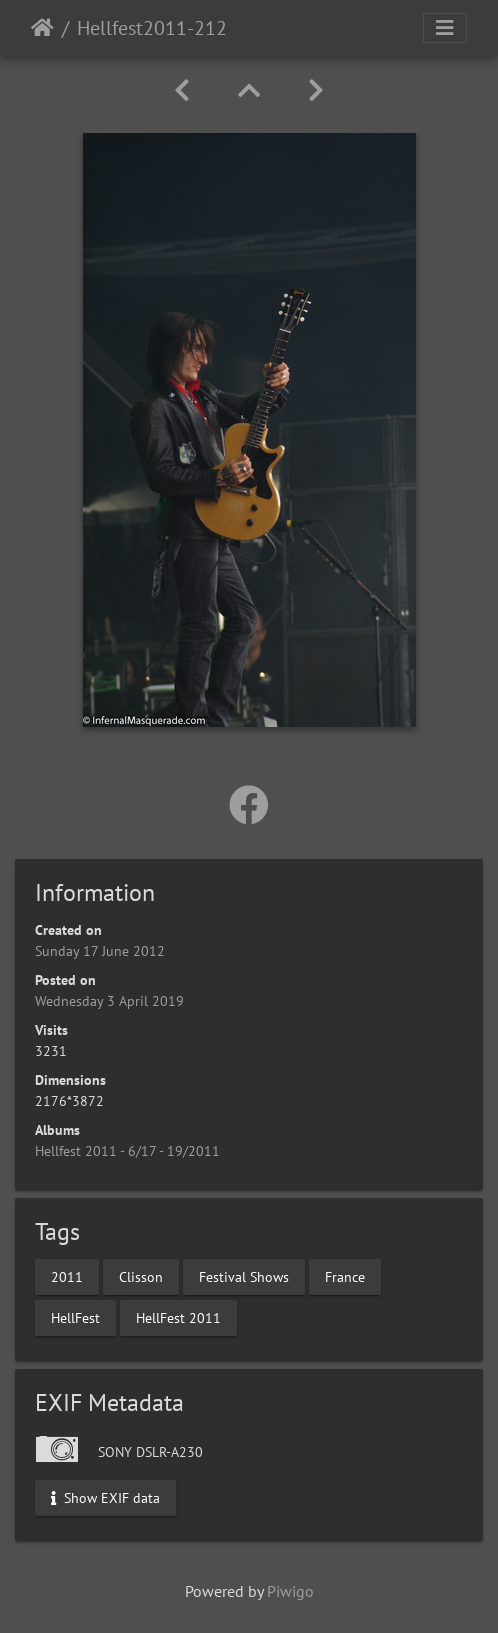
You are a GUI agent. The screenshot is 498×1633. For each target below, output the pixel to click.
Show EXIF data (105, 1497)
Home (42, 28)
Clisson (141, 1276)
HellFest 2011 (178, 1317)
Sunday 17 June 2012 (100, 951)
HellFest (75, 1317)
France (345, 1276)
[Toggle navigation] (445, 28)
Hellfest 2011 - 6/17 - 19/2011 (127, 1151)
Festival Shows (244, 1276)
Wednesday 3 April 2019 (109, 1001)
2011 (67, 1276)
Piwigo (290, 1591)
